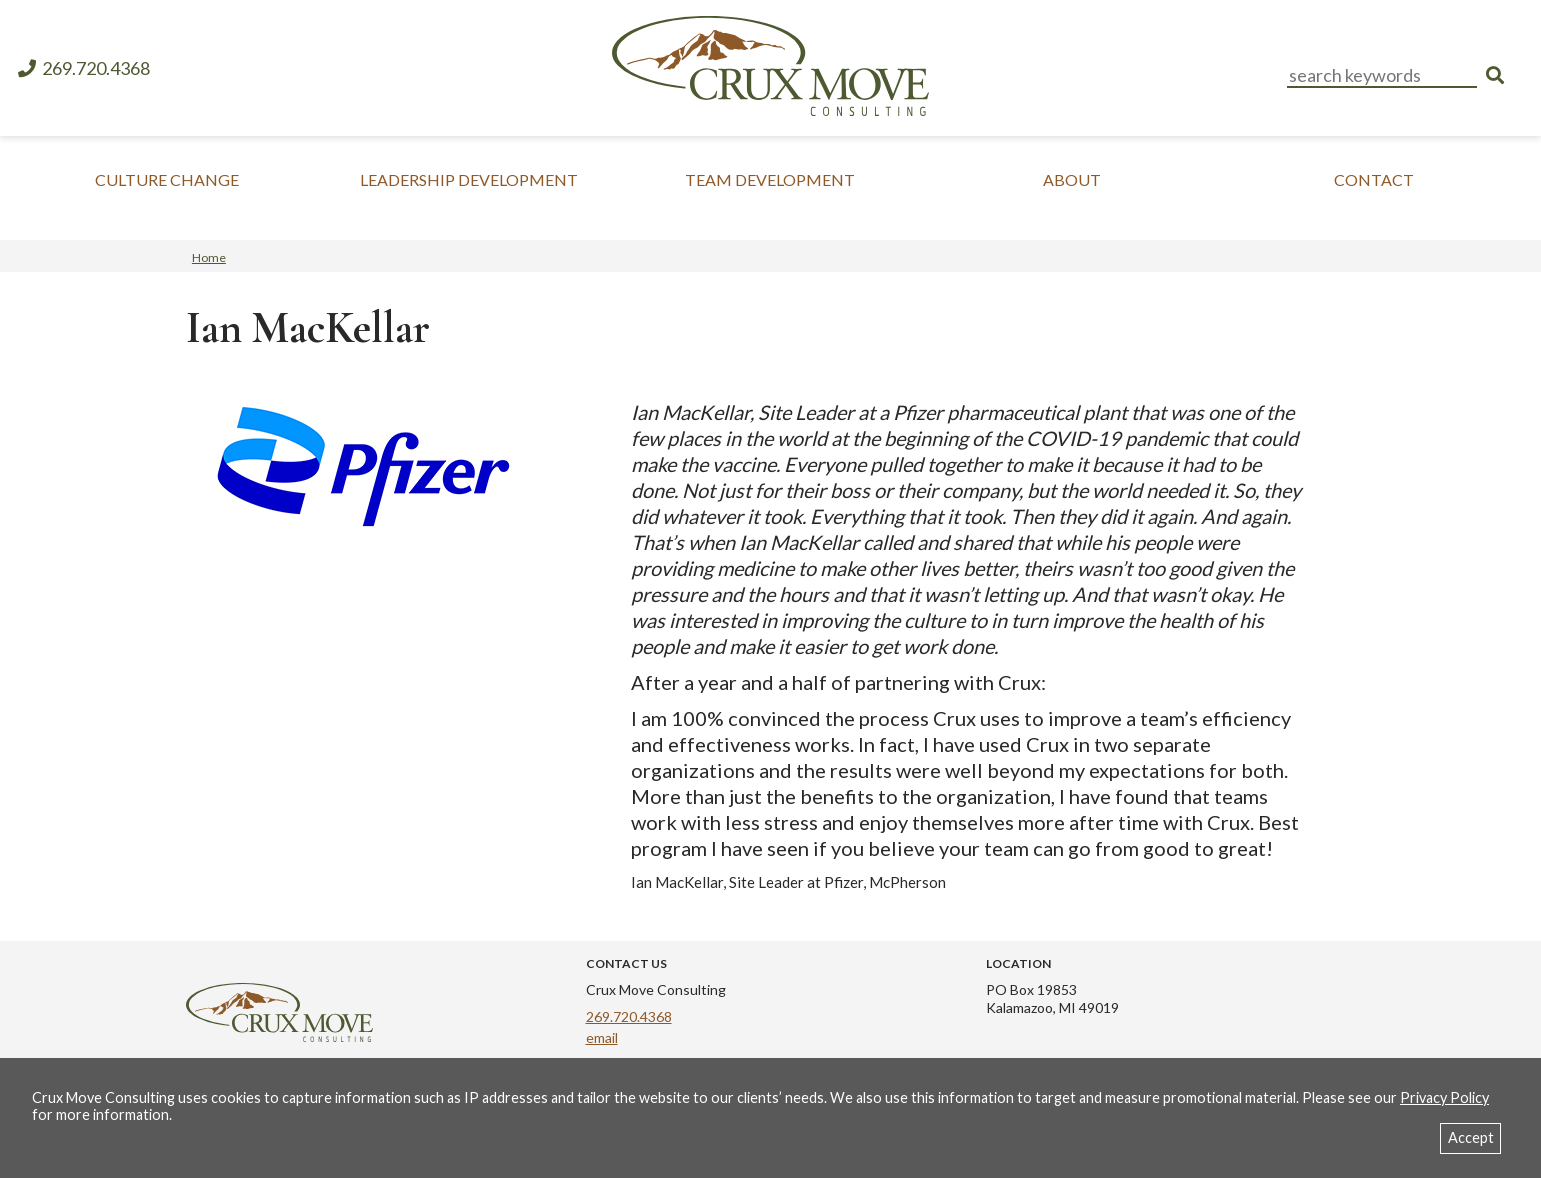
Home (209, 257)
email (602, 1037)
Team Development (770, 179)
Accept (1471, 1137)
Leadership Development (469, 179)
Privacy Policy (1444, 1097)
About (1072, 179)
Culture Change (167, 179)
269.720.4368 (83, 68)
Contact (1374, 179)
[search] (1495, 75)
